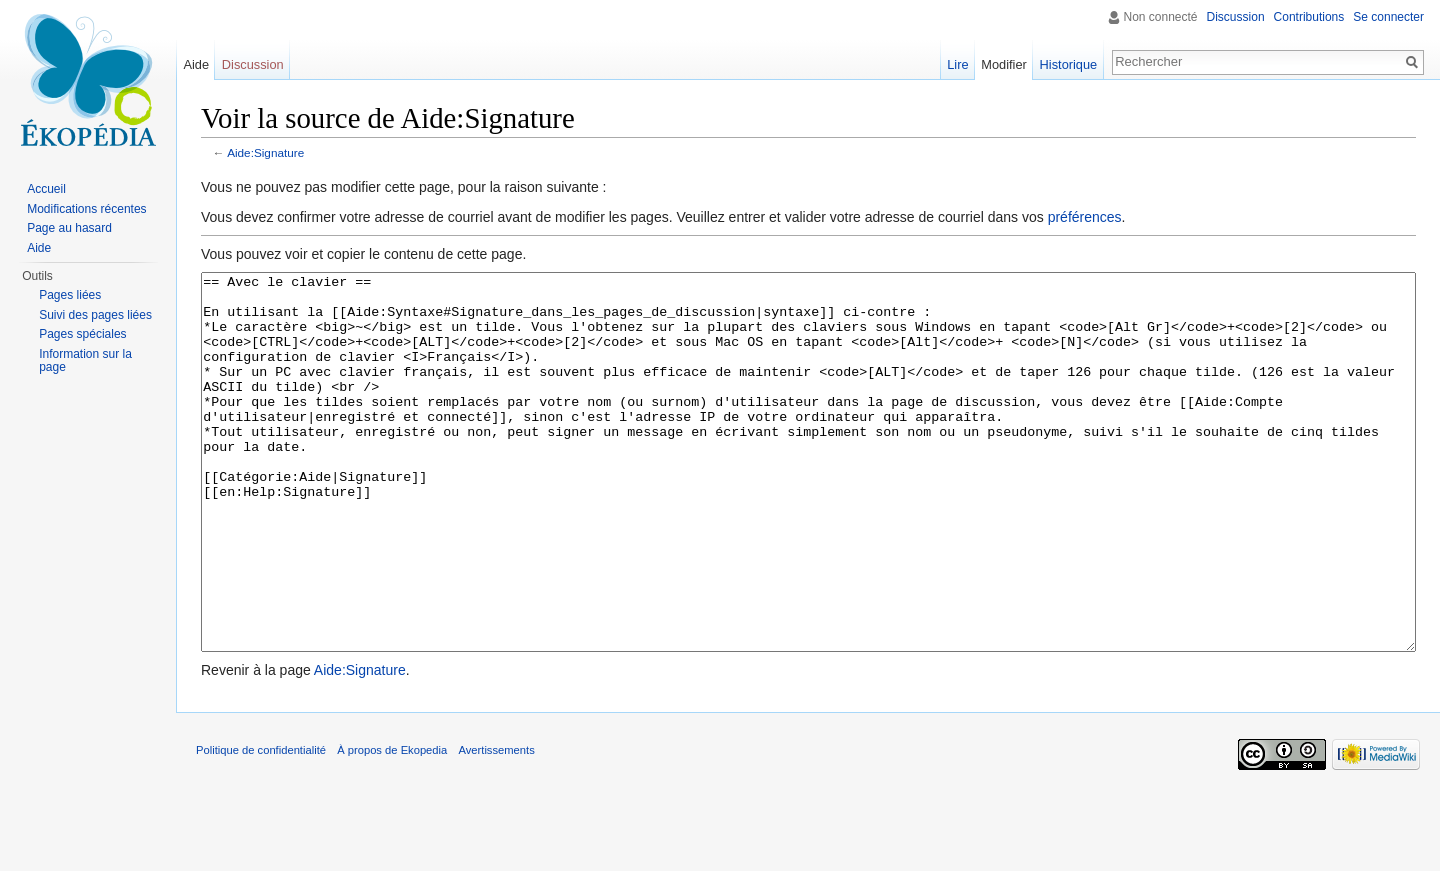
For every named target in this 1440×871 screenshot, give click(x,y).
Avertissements (496, 825)
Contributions (1309, 17)
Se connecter (1388, 17)
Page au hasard (69, 228)
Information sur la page (85, 361)
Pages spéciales (82, 334)
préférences (1085, 217)
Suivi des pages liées (95, 315)
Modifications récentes (86, 209)
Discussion (1236, 17)
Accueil (46, 189)
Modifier (1004, 64)
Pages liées (70, 295)
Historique (1069, 64)
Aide (196, 64)
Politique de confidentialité (261, 825)
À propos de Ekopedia (392, 825)
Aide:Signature (265, 152)
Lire (957, 64)
